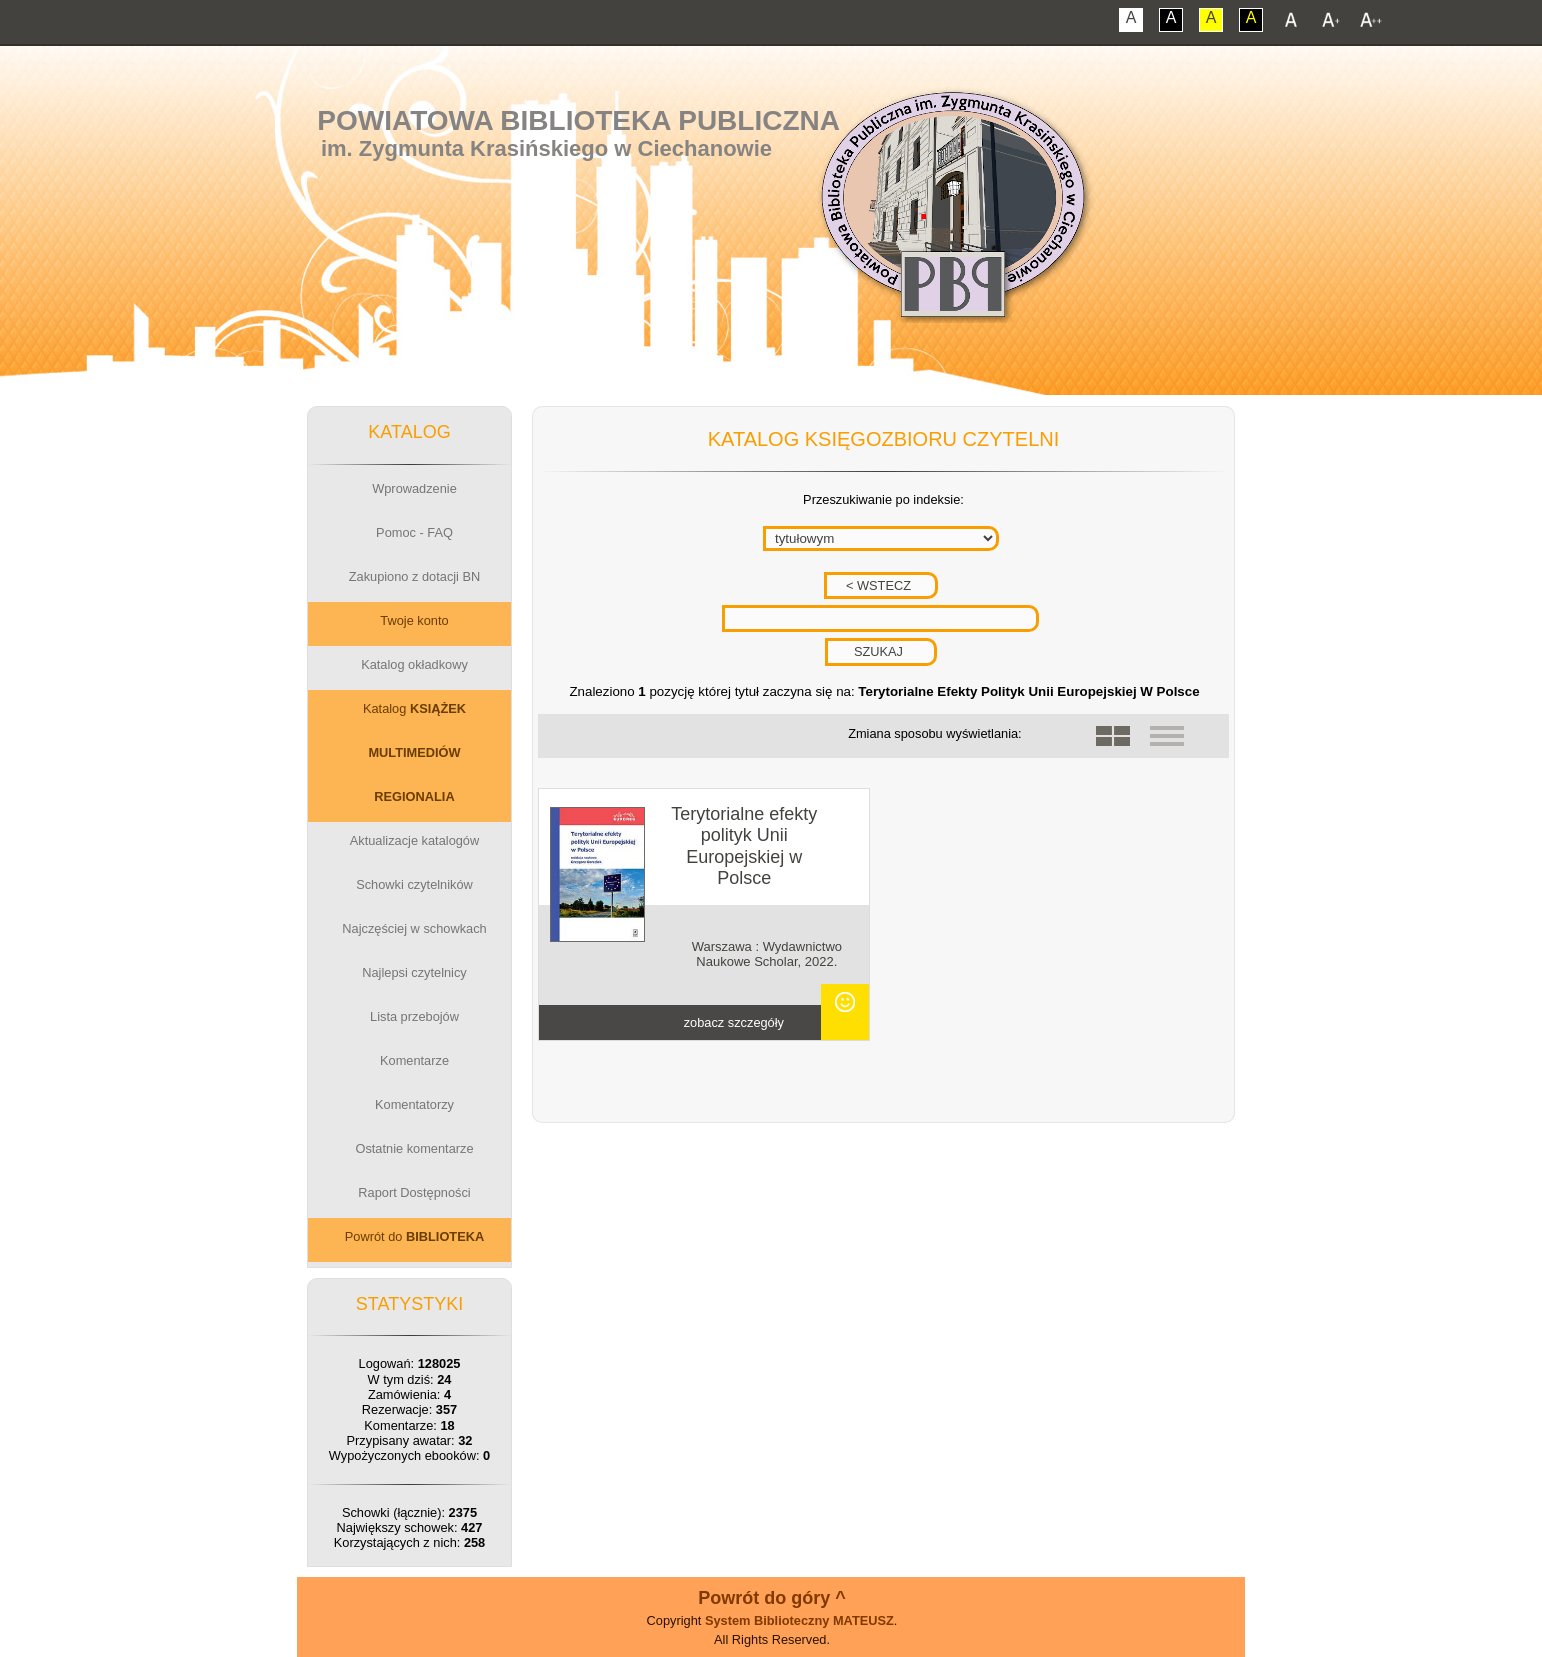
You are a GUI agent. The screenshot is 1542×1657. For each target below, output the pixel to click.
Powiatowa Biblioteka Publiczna (578, 120)
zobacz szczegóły (734, 1022)
